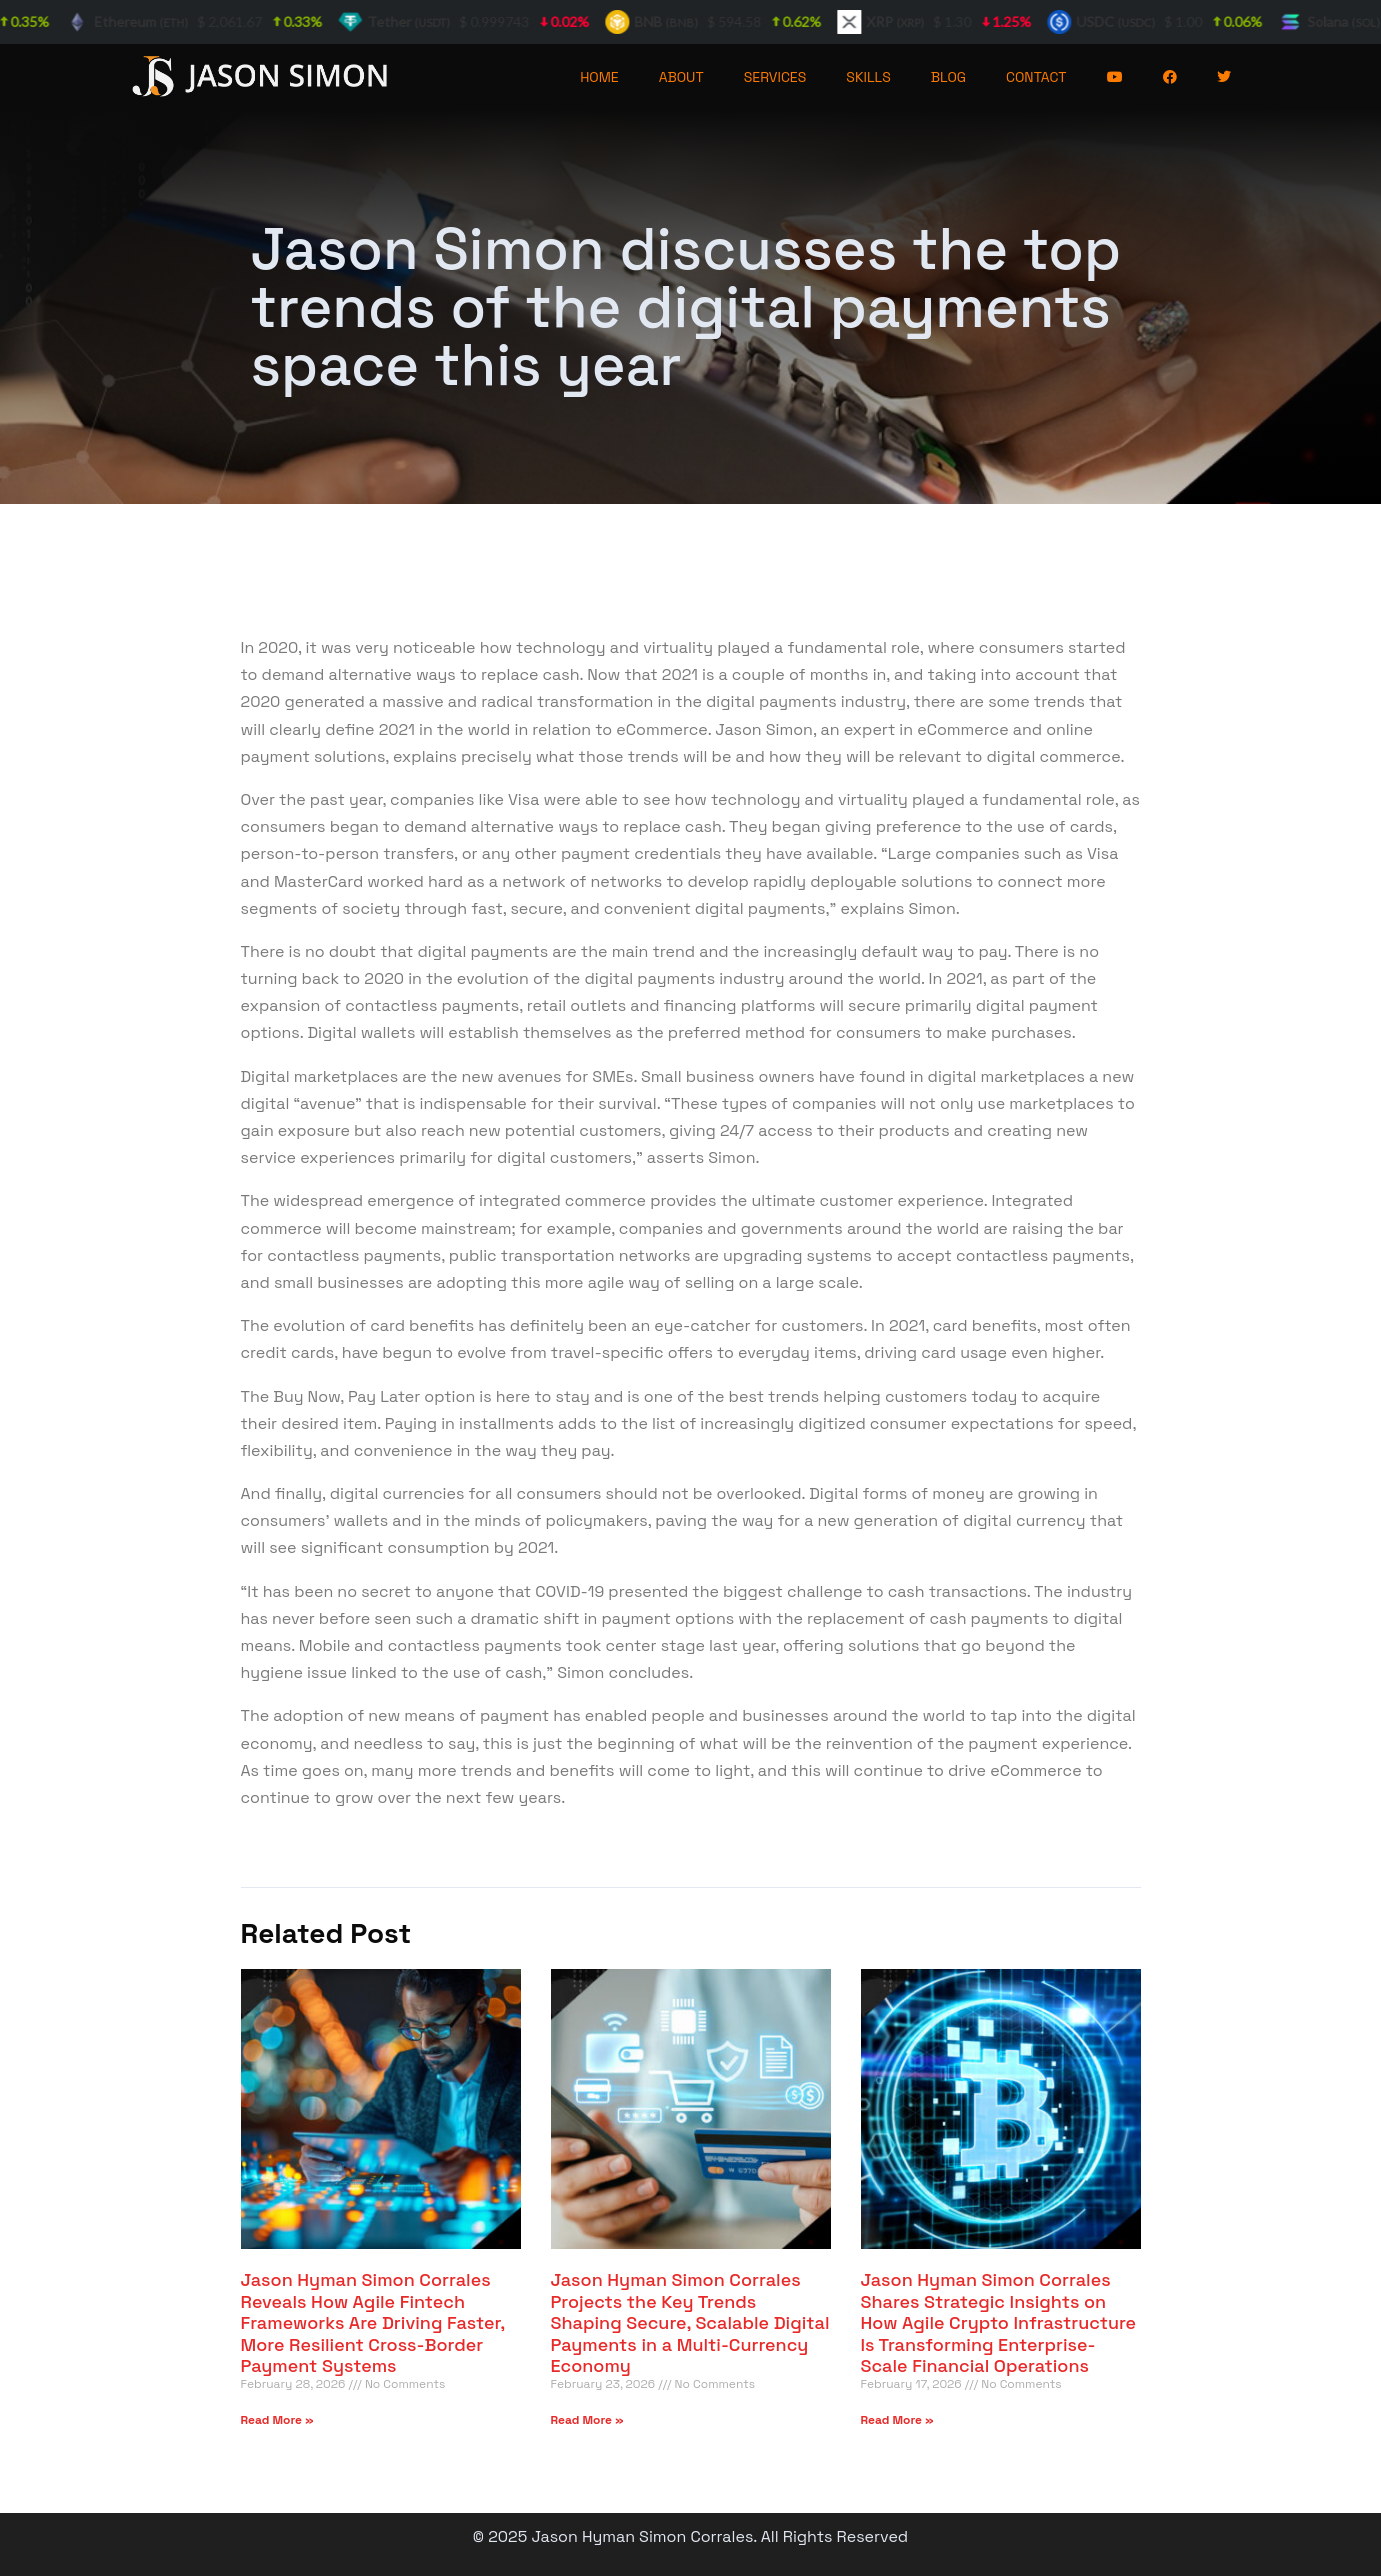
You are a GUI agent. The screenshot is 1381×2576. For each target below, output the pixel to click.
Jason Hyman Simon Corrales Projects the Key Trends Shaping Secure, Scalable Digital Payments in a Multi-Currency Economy (690, 2322)
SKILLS (868, 77)
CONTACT (1036, 77)
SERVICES (775, 77)
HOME (599, 77)
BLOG (948, 77)
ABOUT (681, 77)
